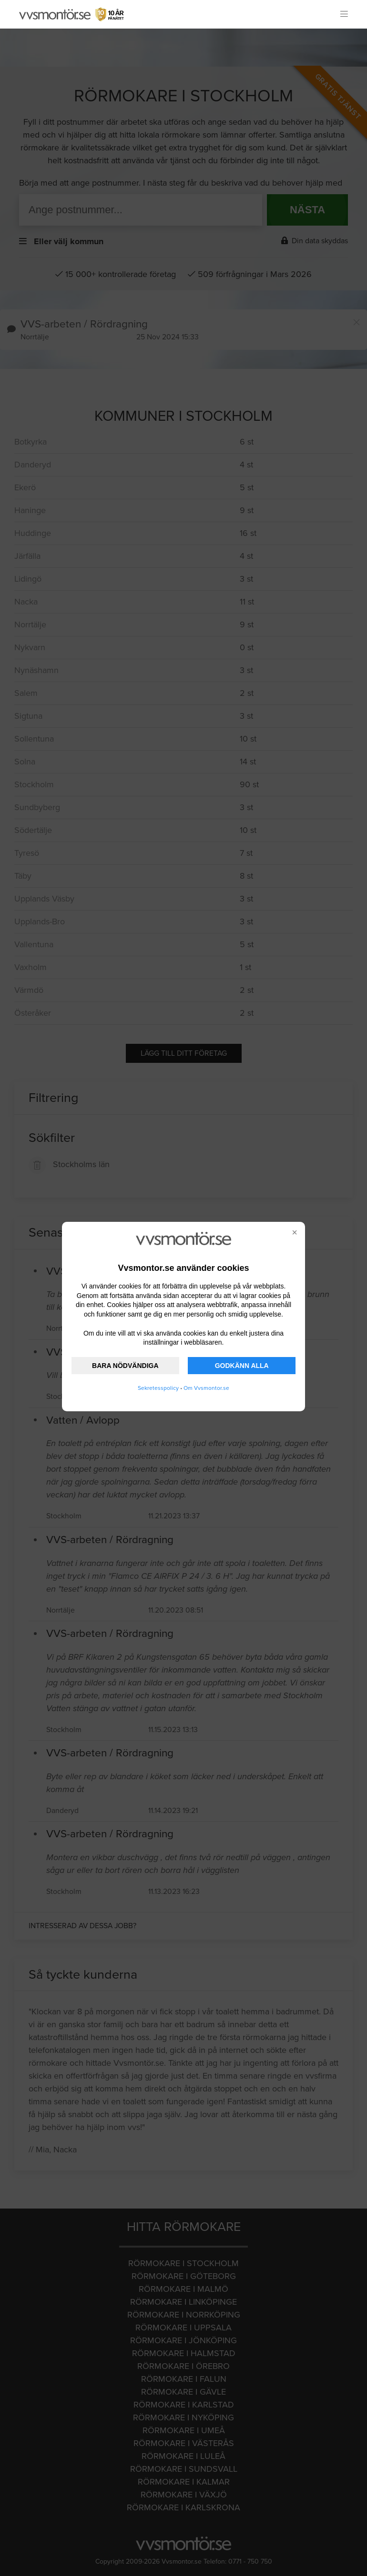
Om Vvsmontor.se (206, 1388)
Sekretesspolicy (158, 1388)
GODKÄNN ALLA (242, 1365)
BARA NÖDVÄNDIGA (125, 1365)
